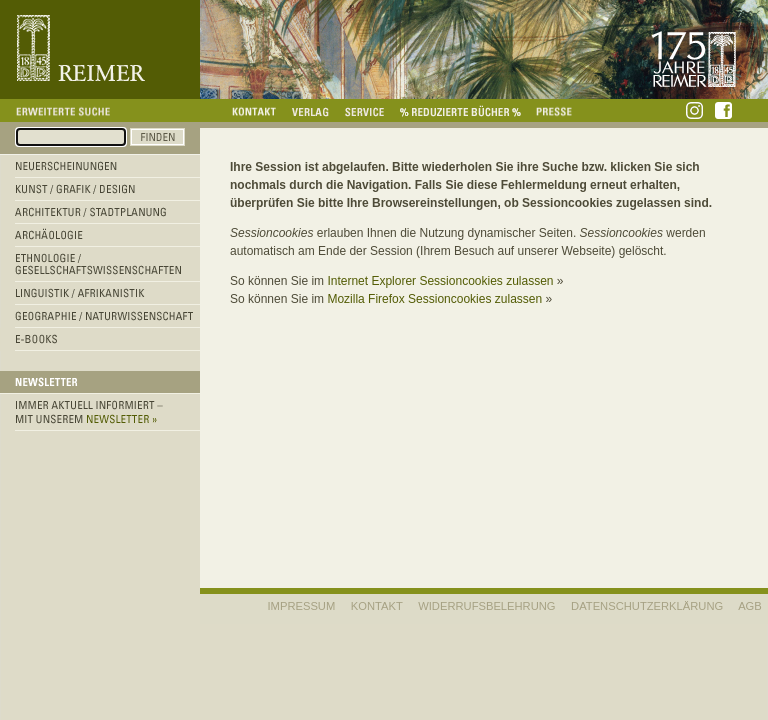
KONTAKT (377, 606)
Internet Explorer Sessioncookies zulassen (440, 281)
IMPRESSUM (302, 606)
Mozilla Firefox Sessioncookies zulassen (434, 299)
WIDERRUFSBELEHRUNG (486, 606)
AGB (750, 606)
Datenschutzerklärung (647, 606)
